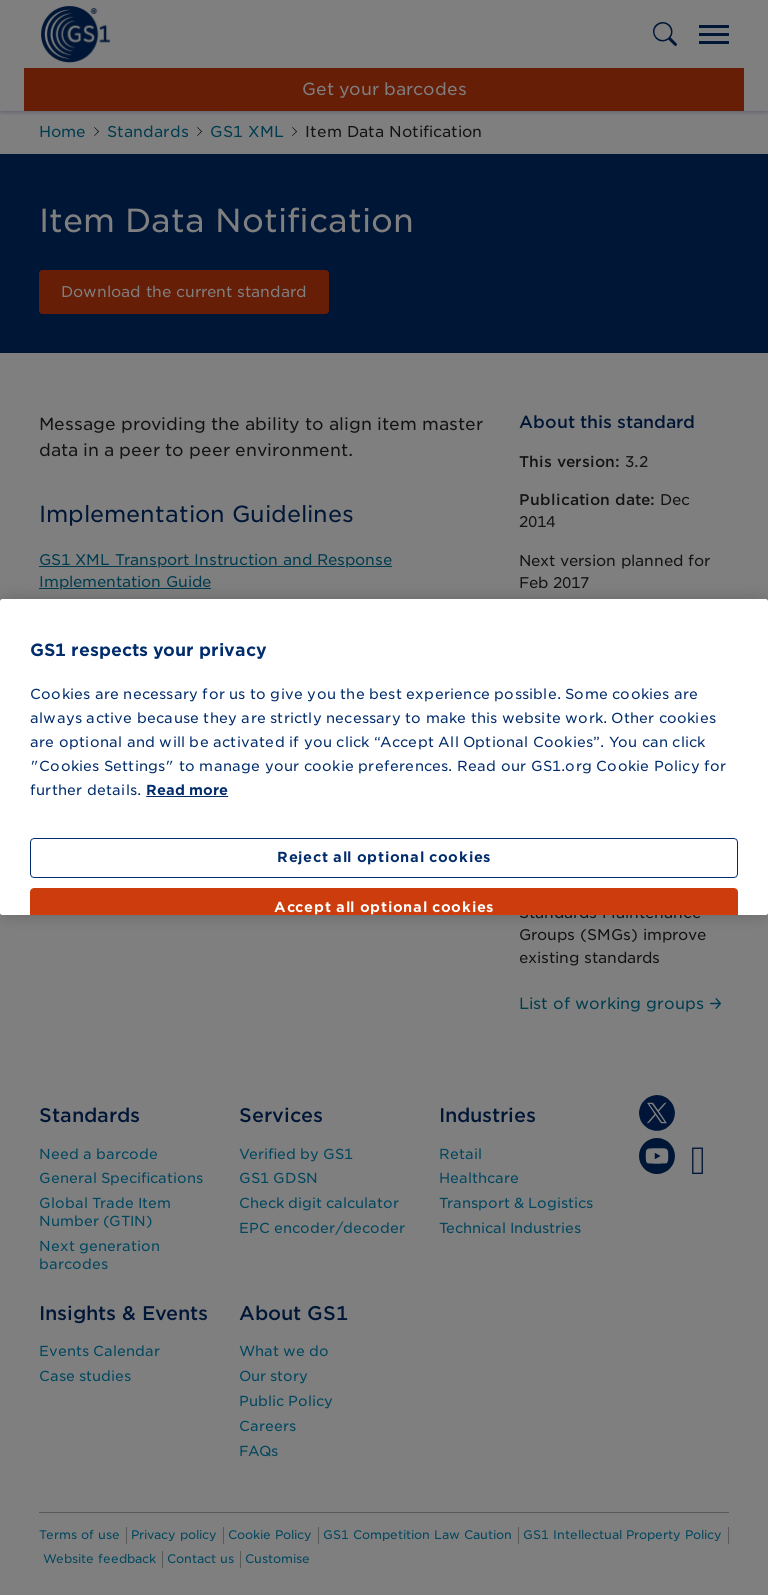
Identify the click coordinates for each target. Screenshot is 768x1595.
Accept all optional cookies (384, 907)
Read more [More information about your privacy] (187, 790)
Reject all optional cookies (384, 857)
